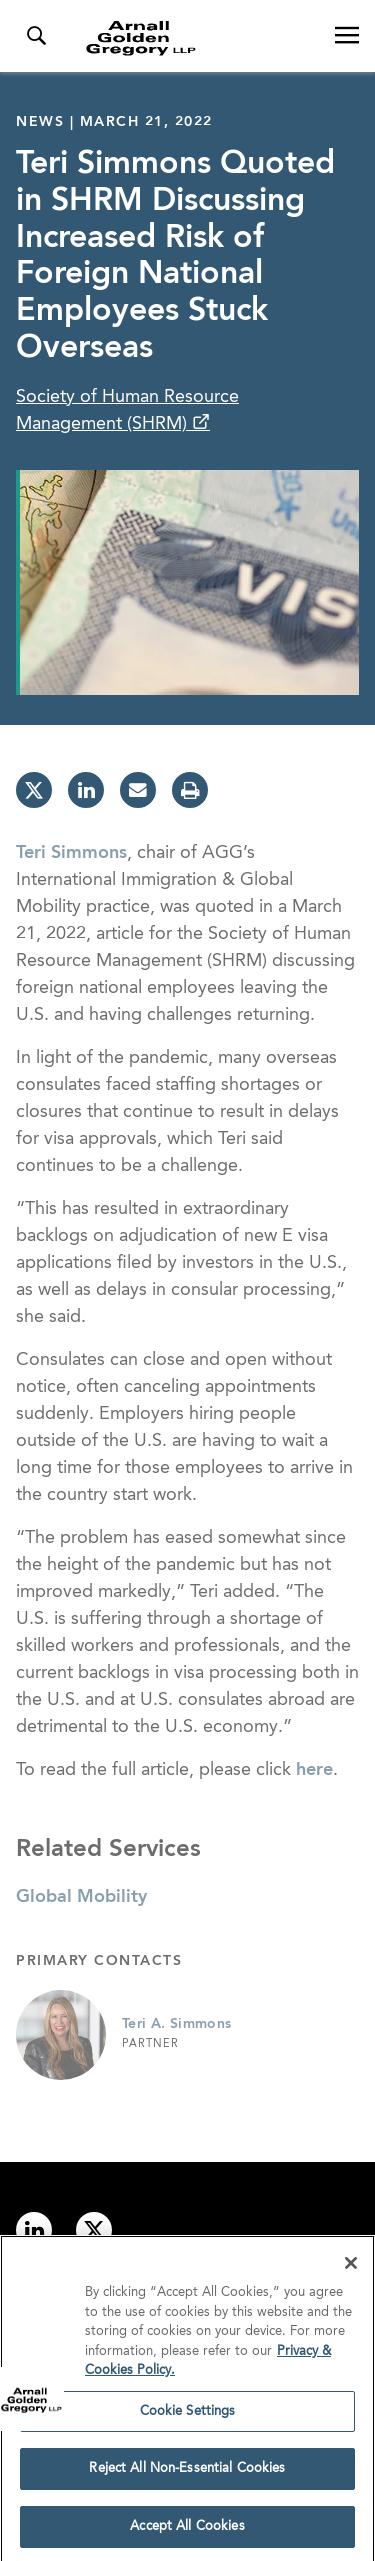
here (314, 1770)
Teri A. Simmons (176, 2024)
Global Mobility (81, 1897)
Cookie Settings (188, 2415)
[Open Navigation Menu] (347, 36)
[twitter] (34, 790)
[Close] (351, 2268)
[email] (138, 790)
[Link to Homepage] (195, 38)
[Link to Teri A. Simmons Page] (61, 2035)
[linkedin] (86, 790)
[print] (190, 790)
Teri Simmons (71, 853)
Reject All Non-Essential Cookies (187, 2473)
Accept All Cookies (187, 2531)
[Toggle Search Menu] (36, 36)
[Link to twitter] (94, 2230)
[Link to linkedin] (34, 2230)
